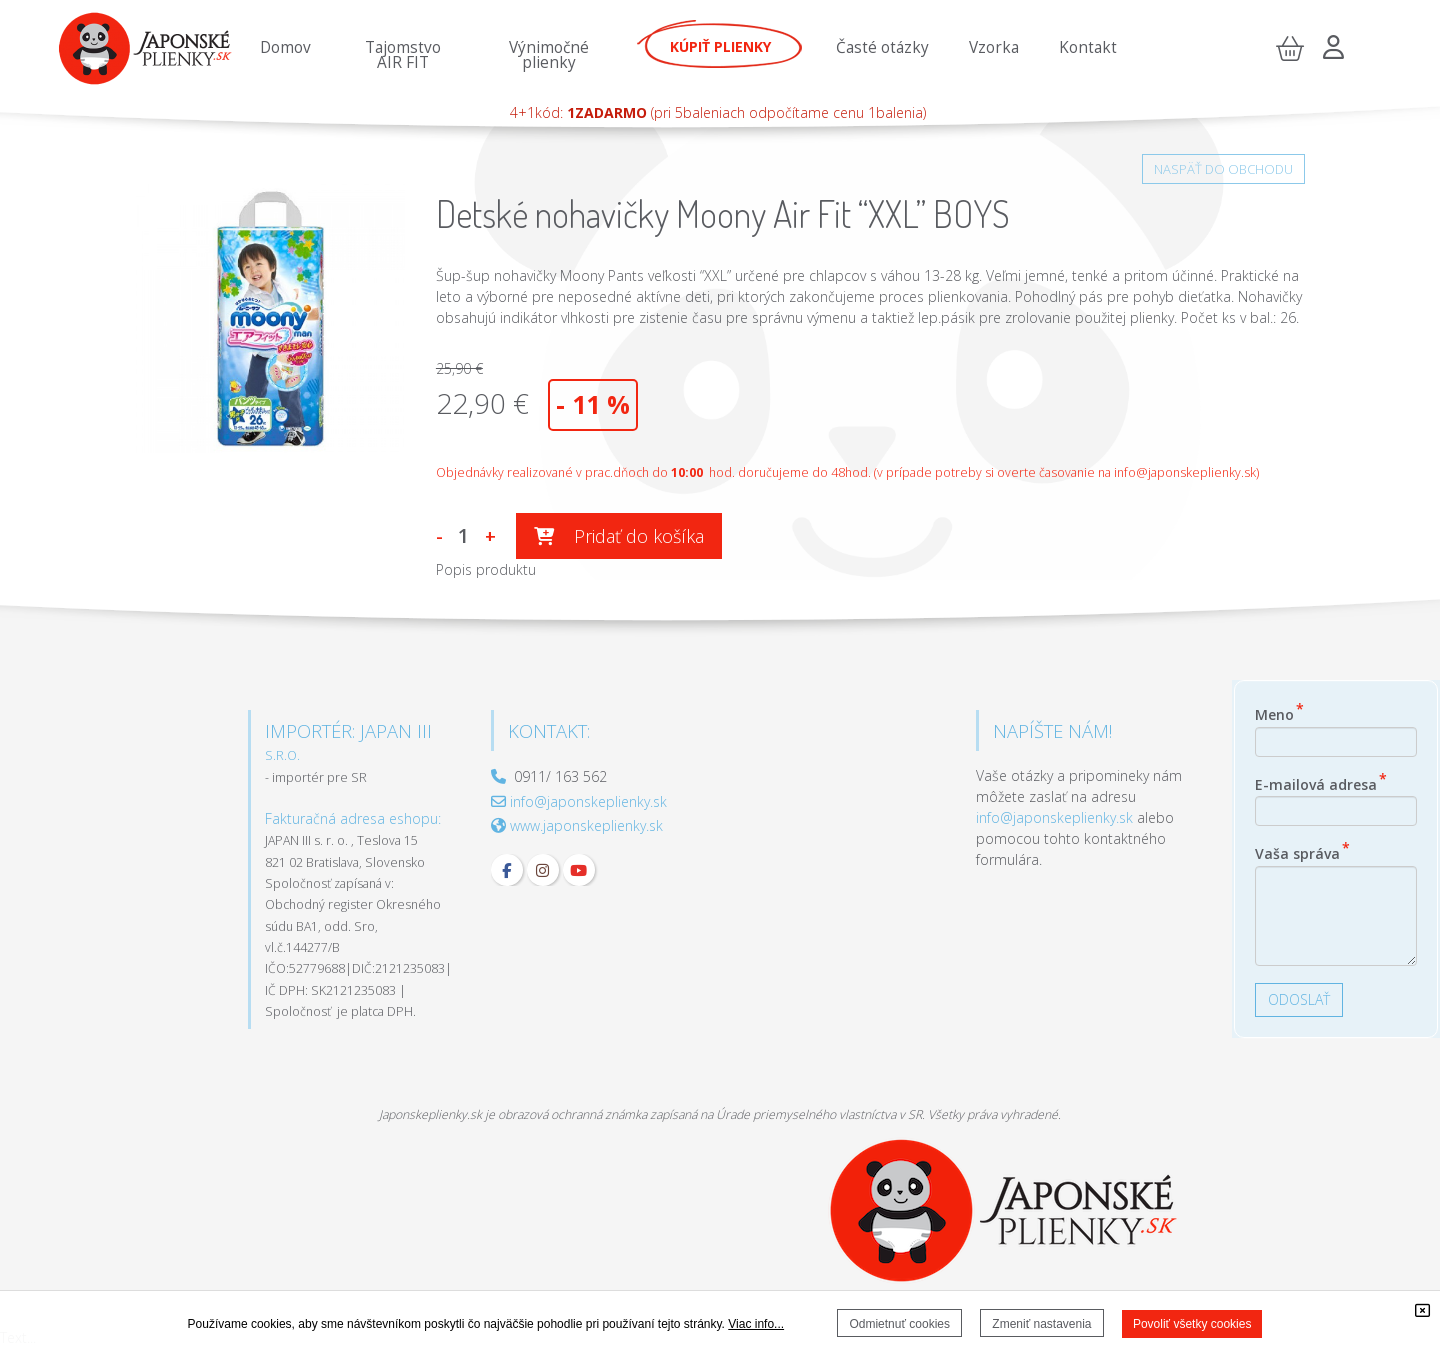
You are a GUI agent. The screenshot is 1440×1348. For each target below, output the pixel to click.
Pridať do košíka (619, 536)
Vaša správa (1302, 851)
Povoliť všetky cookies (1192, 1324)
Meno (1279, 712)
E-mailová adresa (1321, 782)
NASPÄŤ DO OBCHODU (1223, 169)
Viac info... (756, 1324)
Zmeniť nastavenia (1041, 1324)
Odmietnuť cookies (899, 1324)
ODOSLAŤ (1299, 999)
